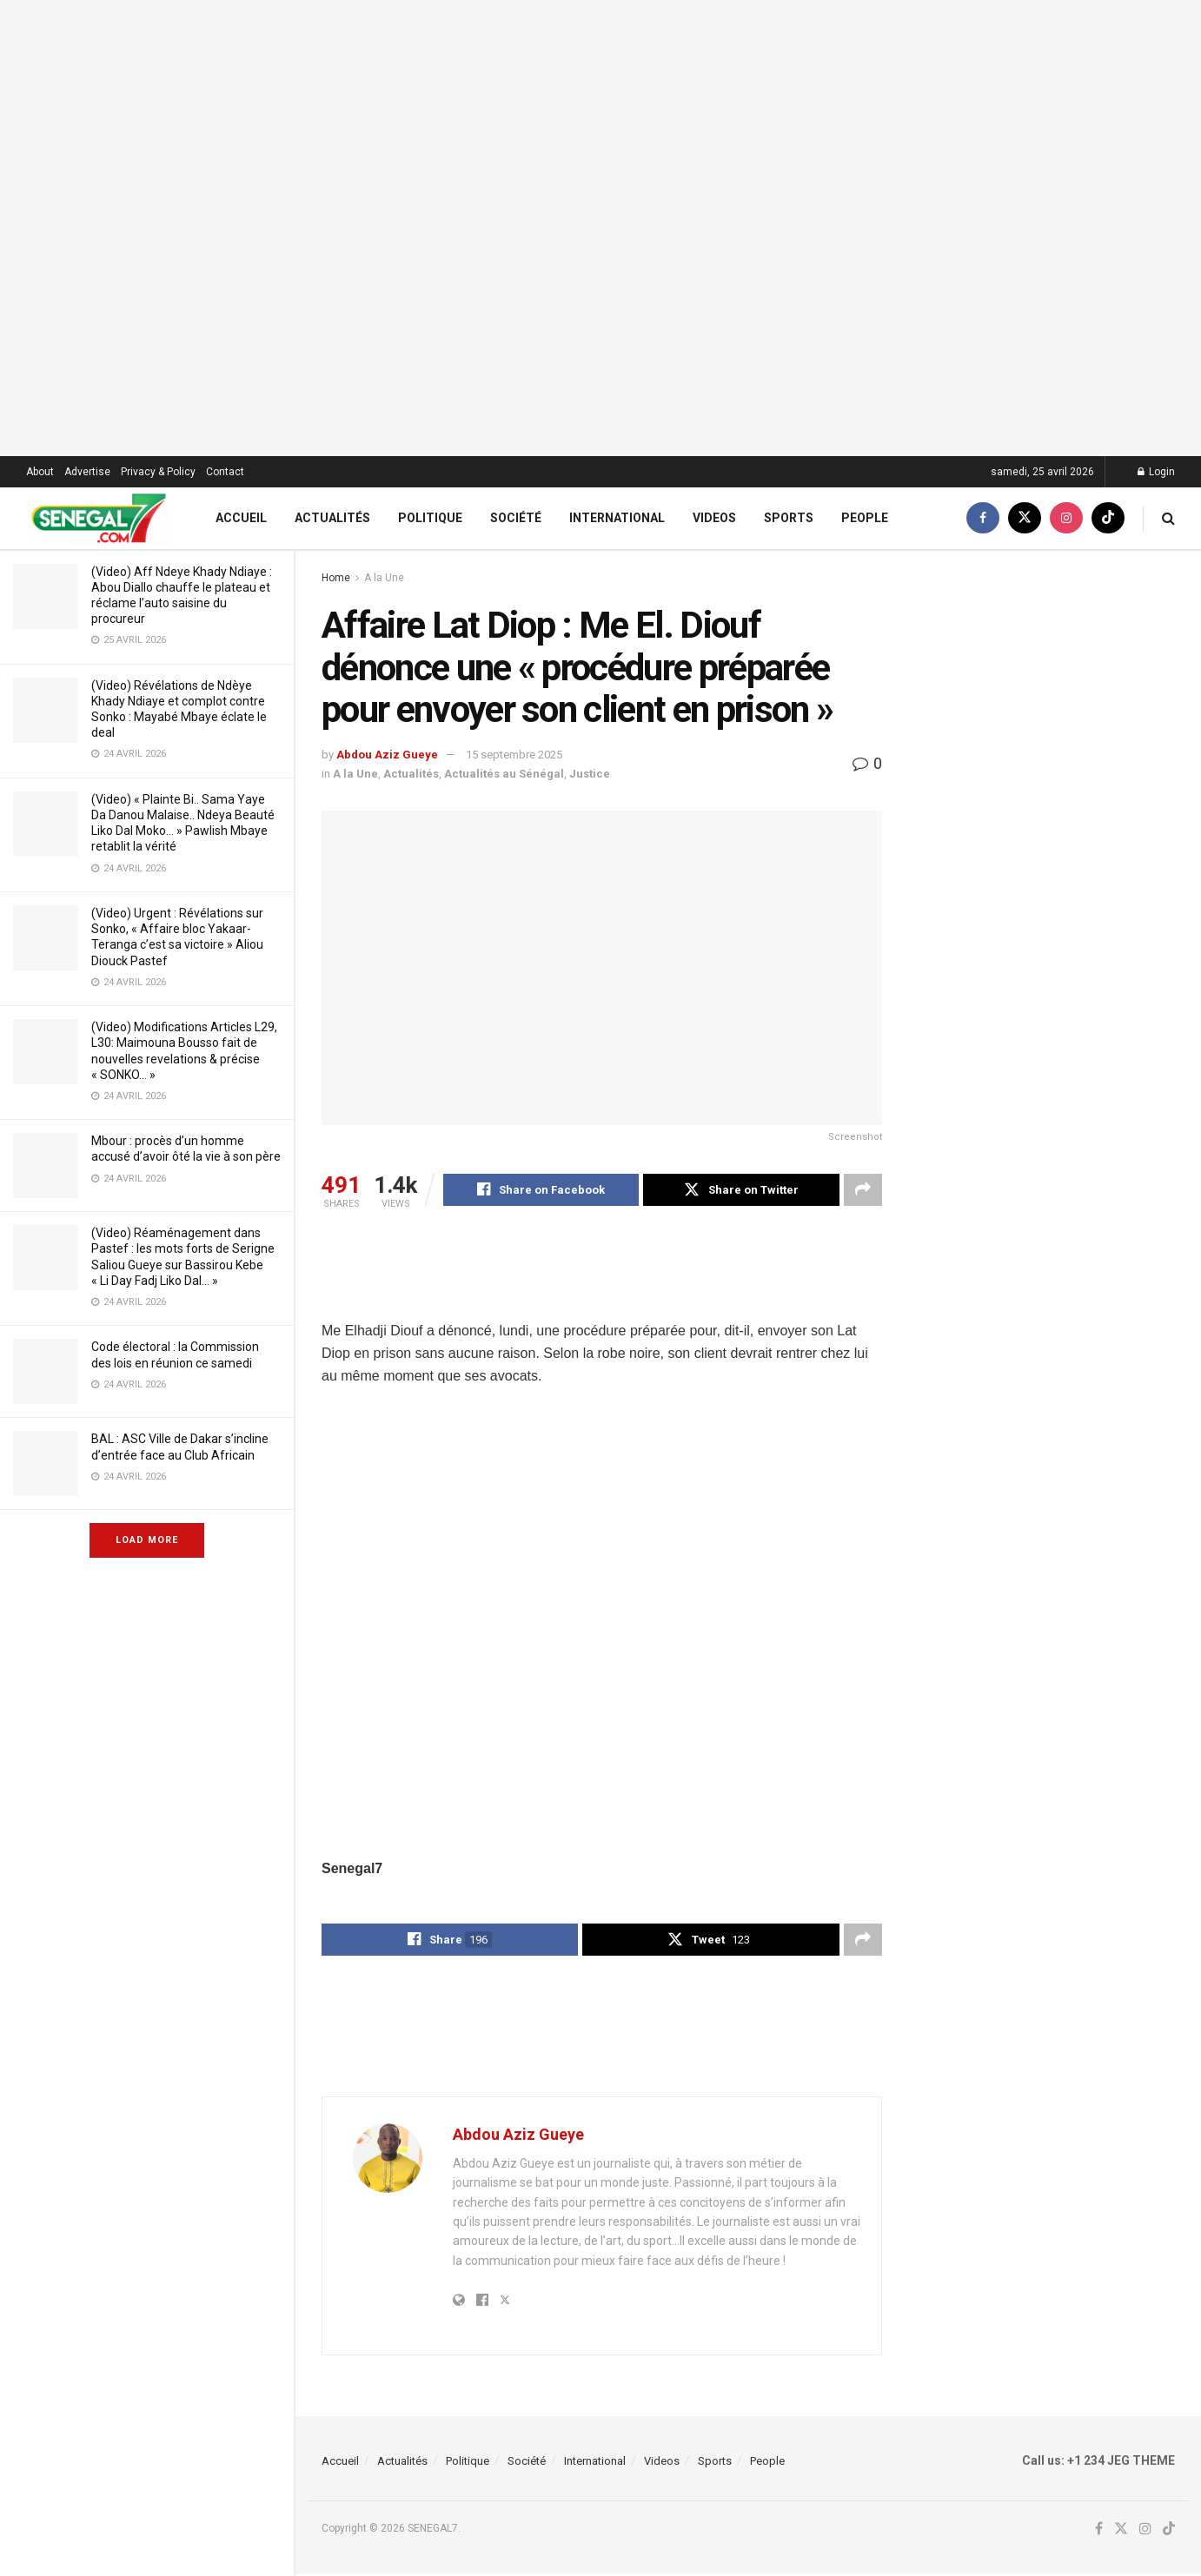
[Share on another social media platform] (863, 1190)
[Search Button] (1168, 518)
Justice (589, 773)
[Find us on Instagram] (1066, 518)
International (617, 518)
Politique (430, 518)
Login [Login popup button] (1156, 472)
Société (515, 518)
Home (336, 578)
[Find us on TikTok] (1108, 518)
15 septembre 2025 (514, 754)
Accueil (241, 518)
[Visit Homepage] (98, 518)
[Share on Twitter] (741, 1190)
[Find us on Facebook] (982, 518)
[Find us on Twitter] (1024, 518)
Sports (788, 518)
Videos (714, 518)
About (40, 472)
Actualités (332, 518)
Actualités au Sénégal (504, 773)
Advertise (87, 472)
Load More (147, 1540)
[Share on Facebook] (541, 1190)
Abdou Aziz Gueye (387, 754)
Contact (225, 472)
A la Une (384, 578)
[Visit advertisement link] (600, 228)
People (864, 518)
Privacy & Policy (158, 472)
